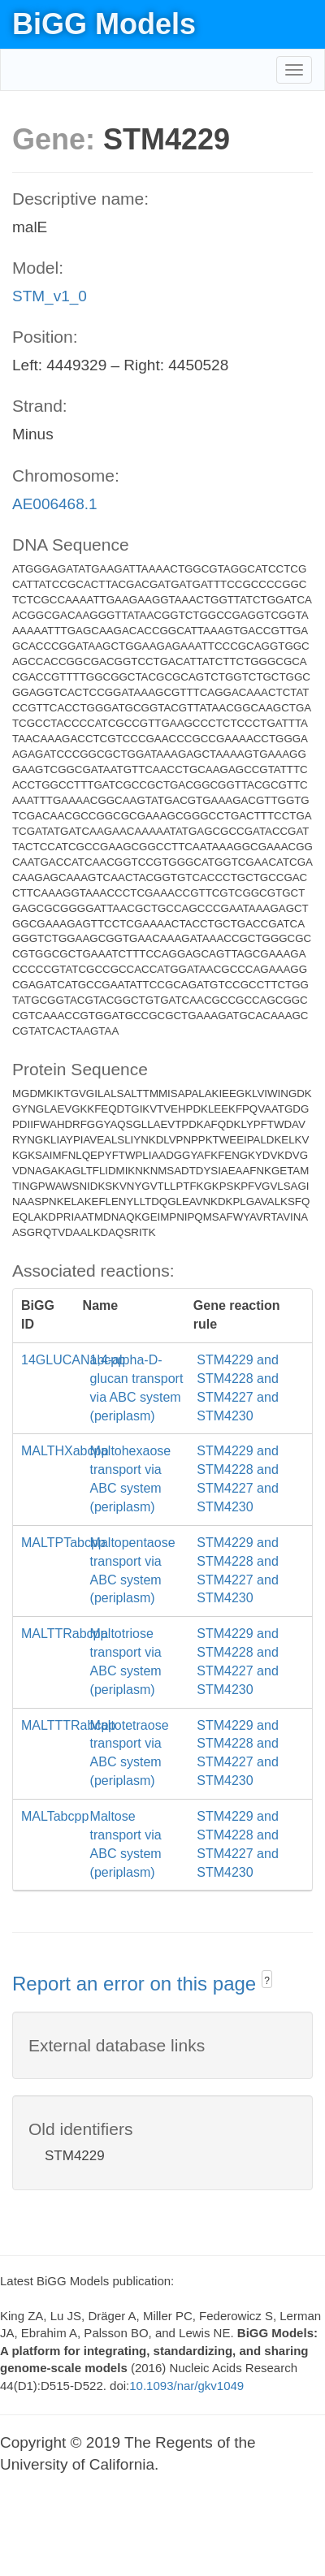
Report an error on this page (137, 1984)
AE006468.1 (55, 503)
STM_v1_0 (49, 296)
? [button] (267, 1980)
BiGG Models (104, 24)
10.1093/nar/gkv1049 (186, 2385)
